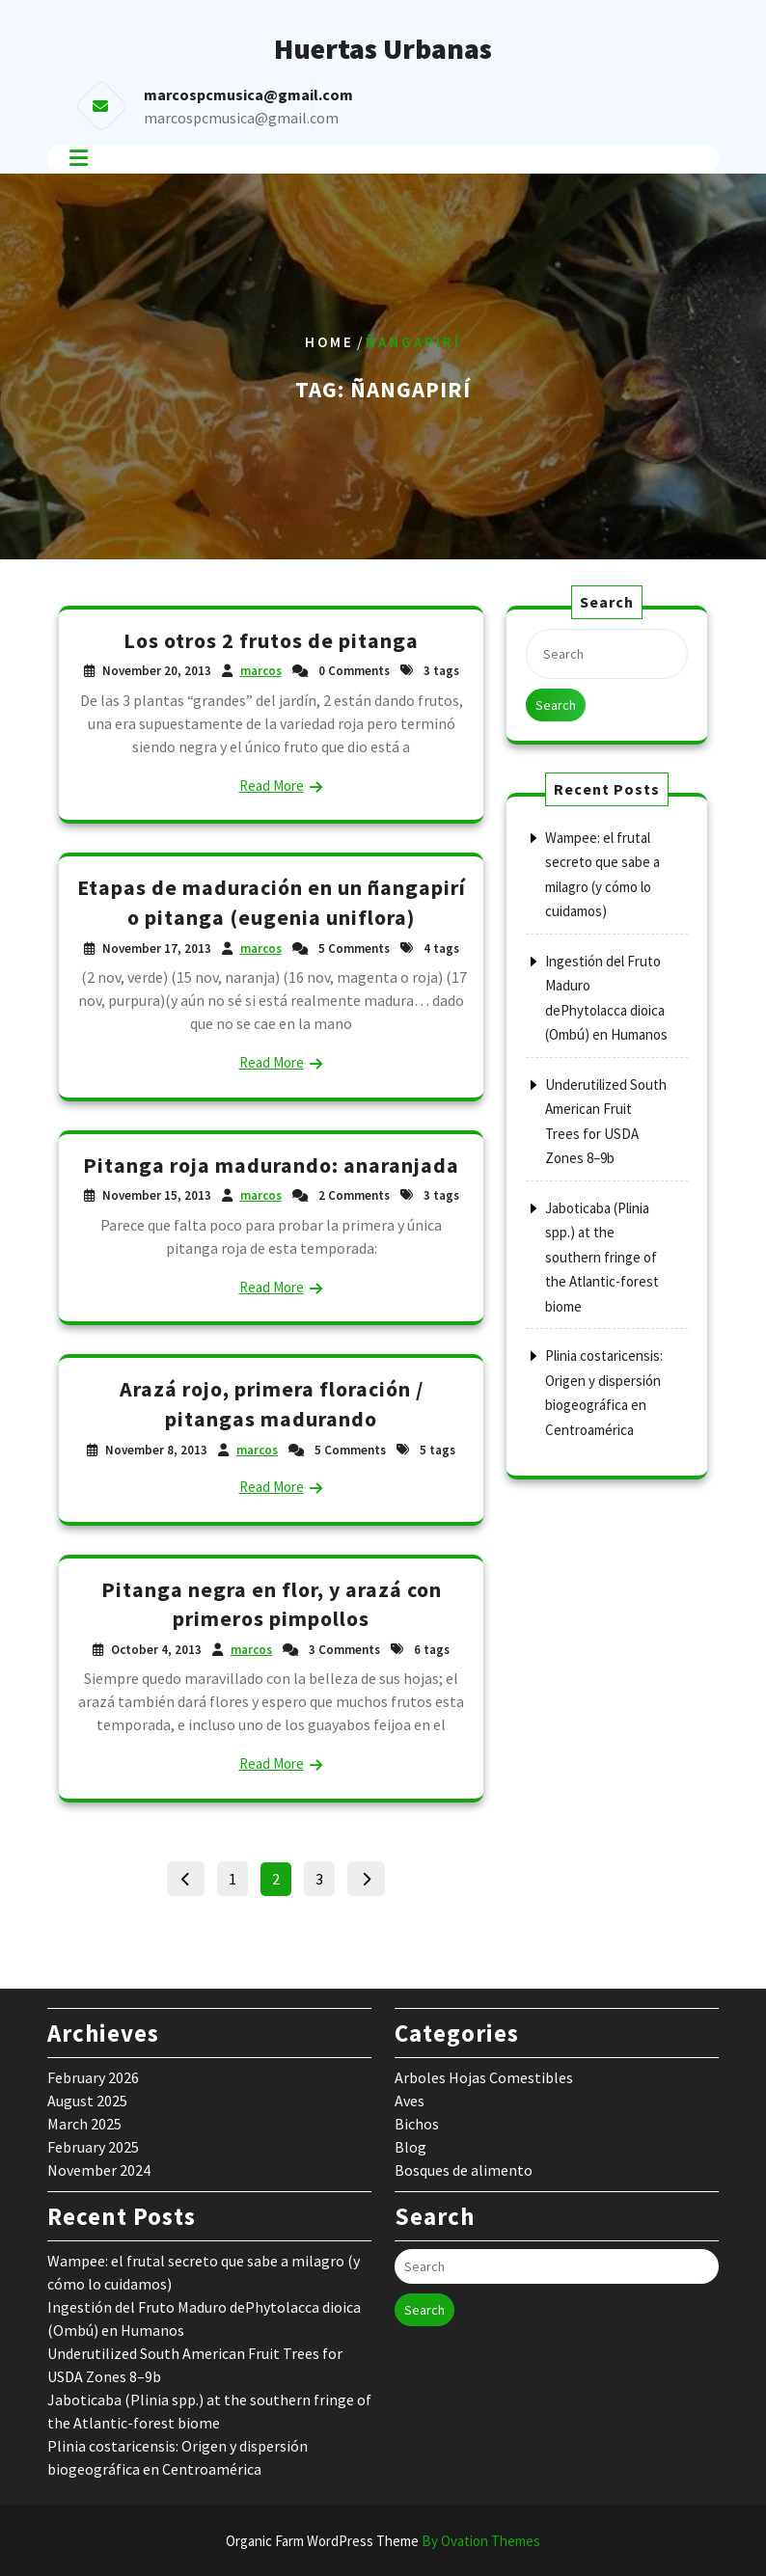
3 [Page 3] (325, 1874)
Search (555, 705)
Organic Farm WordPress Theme (383, 2541)
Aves (409, 2100)
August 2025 (87, 2100)
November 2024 (98, 2170)
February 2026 (93, 2077)
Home (329, 342)
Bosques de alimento (464, 2170)
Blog (410, 2146)
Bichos (417, 2123)
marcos (261, 671)
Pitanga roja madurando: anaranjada (271, 1165)
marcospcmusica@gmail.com (241, 117)
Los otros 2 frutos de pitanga (271, 640)
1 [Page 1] (238, 1874)
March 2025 (84, 2123)
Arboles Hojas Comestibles (484, 2077)
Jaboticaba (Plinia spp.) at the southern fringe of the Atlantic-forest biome (602, 1257)
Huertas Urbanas (383, 48)
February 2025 (93, 2146)
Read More (271, 785)
